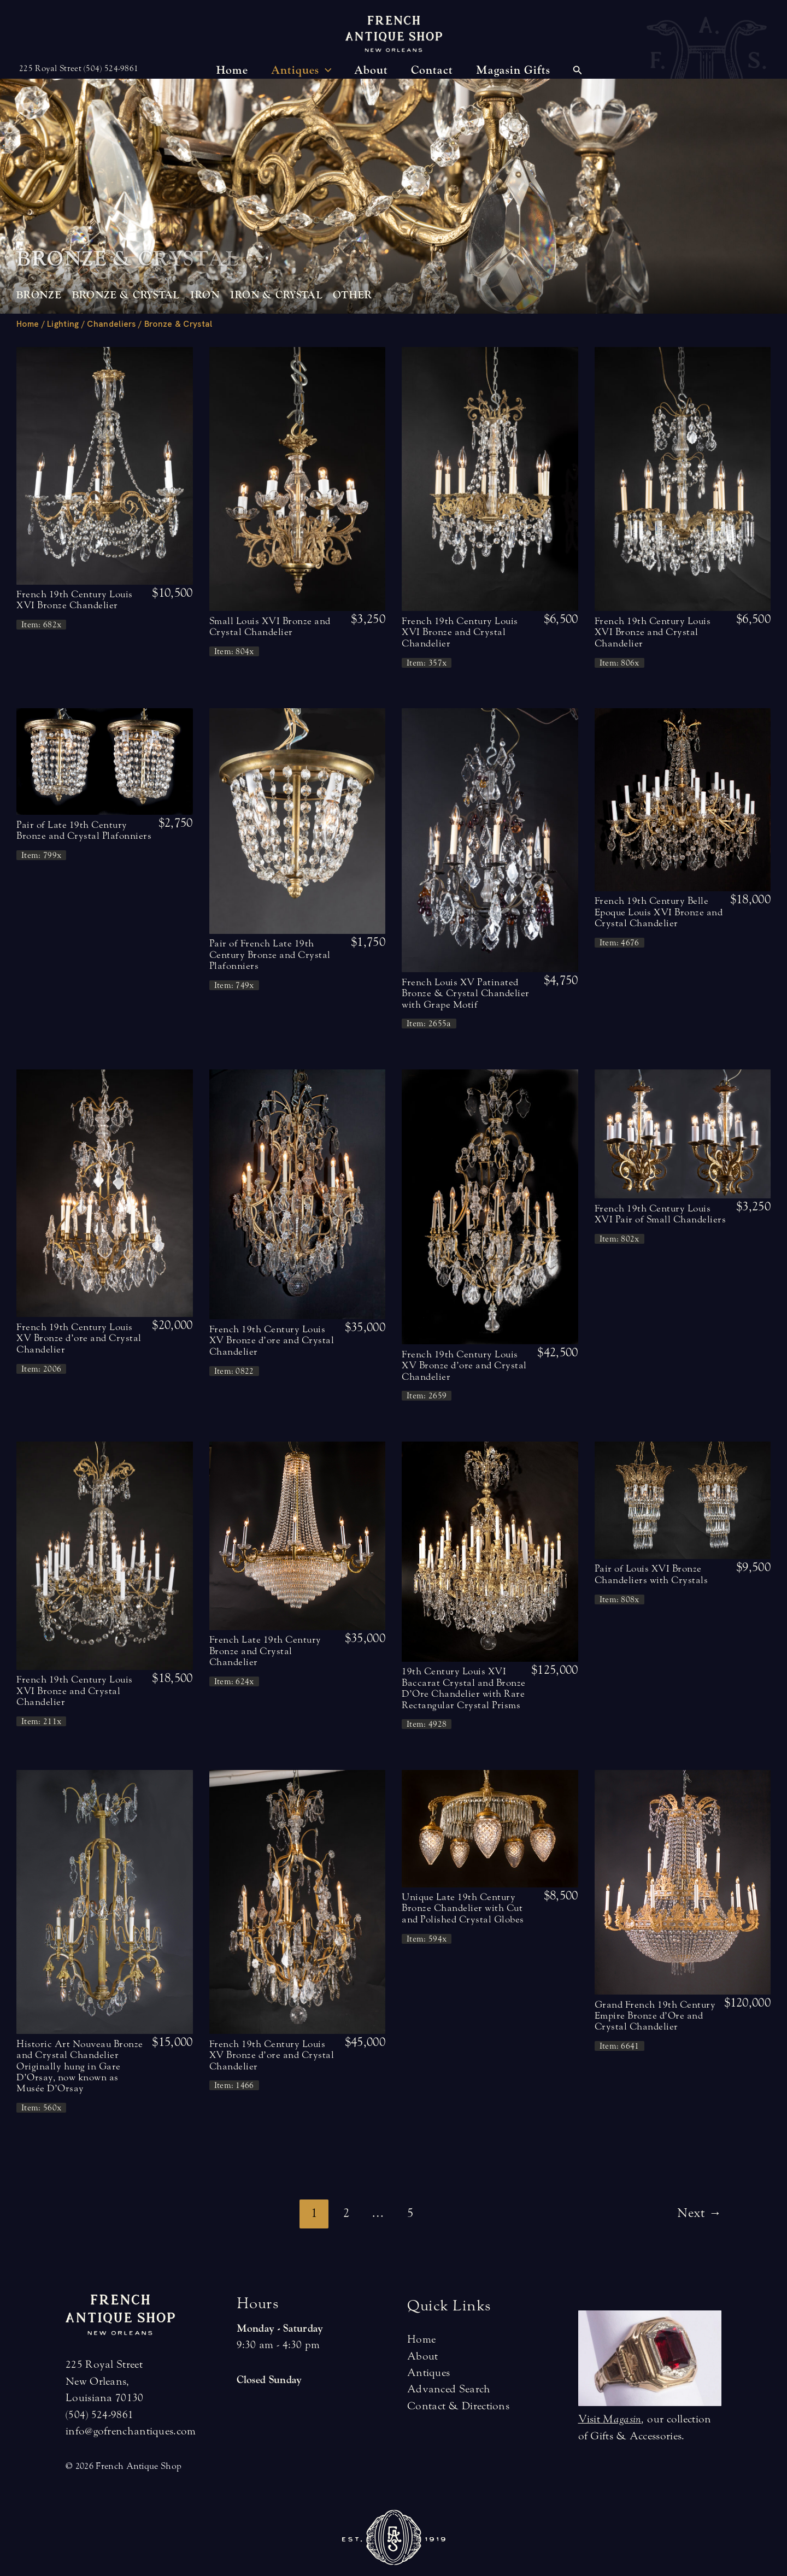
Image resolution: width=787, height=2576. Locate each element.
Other (352, 295)
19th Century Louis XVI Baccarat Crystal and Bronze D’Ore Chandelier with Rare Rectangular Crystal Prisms (464, 1688)
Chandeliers (111, 324)
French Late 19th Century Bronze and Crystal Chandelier (265, 1651)
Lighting (63, 324)
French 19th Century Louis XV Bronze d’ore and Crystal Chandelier (79, 1338)
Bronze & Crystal (126, 295)
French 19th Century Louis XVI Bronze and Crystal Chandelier (460, 632)
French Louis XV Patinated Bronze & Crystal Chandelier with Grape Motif (466, 993)
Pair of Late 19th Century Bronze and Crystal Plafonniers (83, 830)
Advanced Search (449, 2389)
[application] (325, 70)
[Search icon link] (578, 72)
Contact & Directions (458, 2405)
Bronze (38, 295)
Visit (610, 2419)
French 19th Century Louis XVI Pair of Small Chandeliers (660, 1214)
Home (27, 324)
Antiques (428, 2372)
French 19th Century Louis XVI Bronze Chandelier (74, 600)
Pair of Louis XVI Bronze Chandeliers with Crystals (651, 1574)
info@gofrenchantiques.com (131, 2431)
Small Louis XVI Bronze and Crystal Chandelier (270, 626)
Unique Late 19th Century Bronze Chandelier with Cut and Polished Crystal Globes (463, 1908)
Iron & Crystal (276, 295)
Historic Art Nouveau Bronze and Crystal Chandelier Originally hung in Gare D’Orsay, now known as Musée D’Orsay (79, 2066)
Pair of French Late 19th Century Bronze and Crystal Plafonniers (270, 955)
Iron (205, 295)
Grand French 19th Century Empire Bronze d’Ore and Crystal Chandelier (655, 2016)
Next (699, 2213)
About (422, 2356)
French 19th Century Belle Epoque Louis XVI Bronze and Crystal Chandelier (659, 912)
